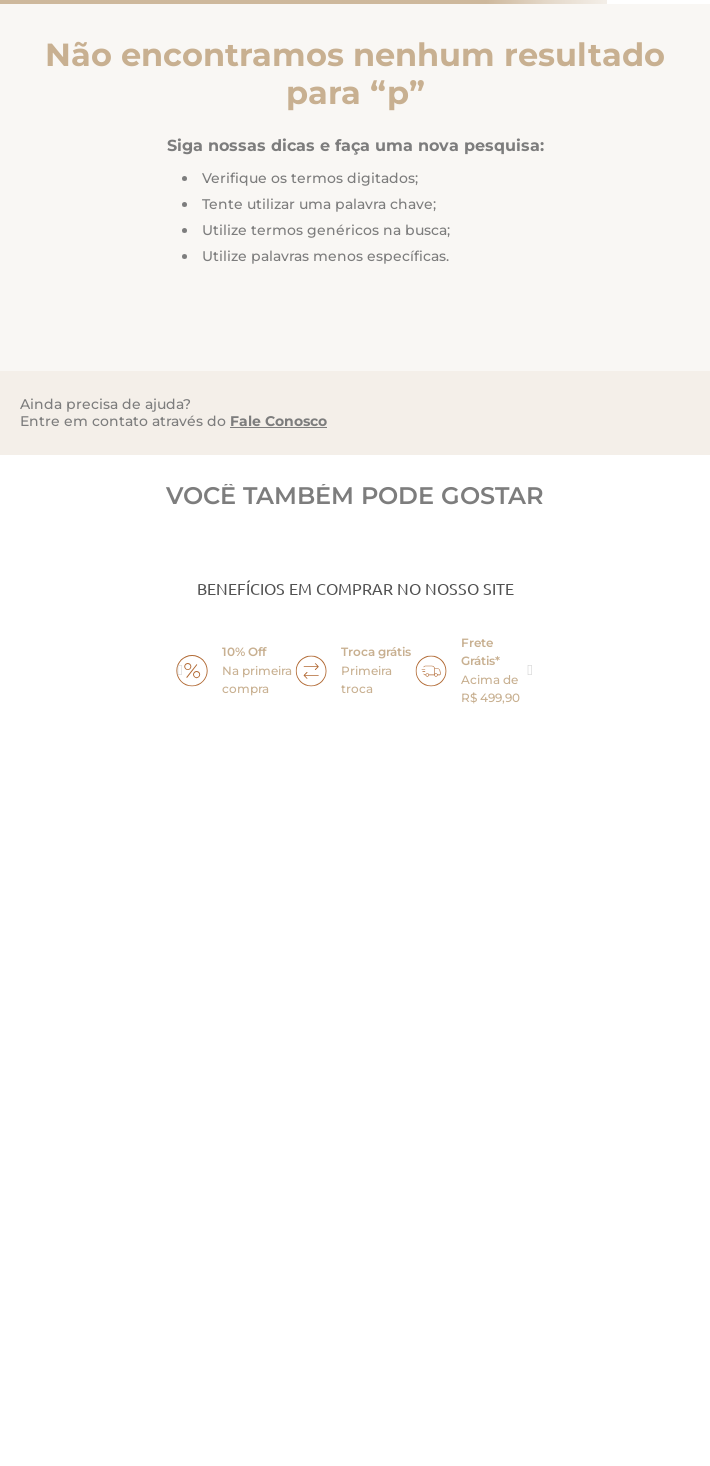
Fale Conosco (278, 421)
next (530, 671)
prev (180, 671)
